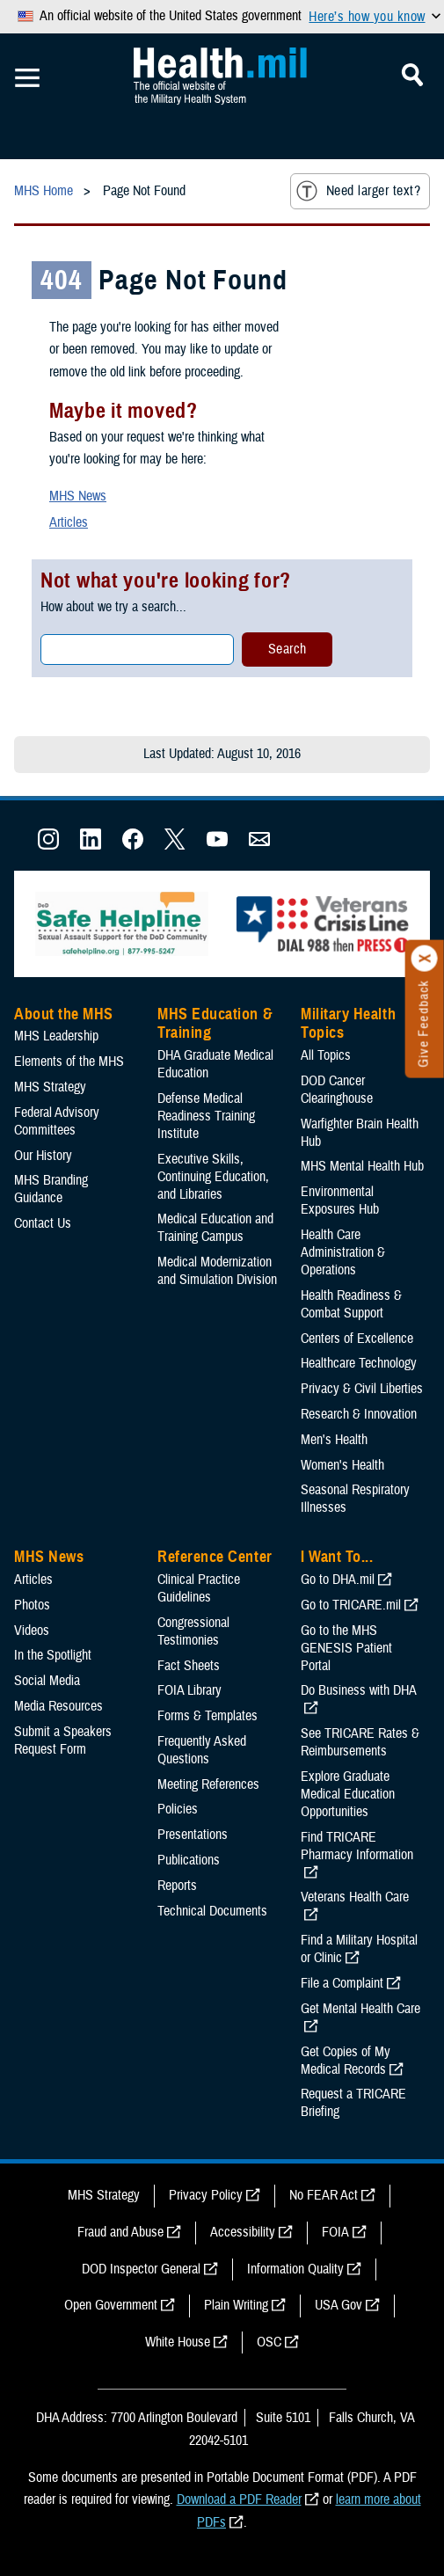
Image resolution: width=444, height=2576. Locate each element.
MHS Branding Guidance (51, 1189)
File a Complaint (342, 1983)
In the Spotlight (52, 1655)
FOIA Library (189, 1690)
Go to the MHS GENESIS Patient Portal (346, 1648)
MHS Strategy (50, 1087)
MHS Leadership (56, 1036)
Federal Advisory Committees (56, 1121)
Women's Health (342, 1465)
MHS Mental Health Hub (362, 1166)
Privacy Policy (206, 2195)
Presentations (192, 1834)
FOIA (335, 2232)
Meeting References (208, 1784)
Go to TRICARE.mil (351, 1605)
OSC (269, 2342)
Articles (68, 522)
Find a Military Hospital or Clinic (359, 1949)
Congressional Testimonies (193, 1631)
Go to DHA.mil (338, 1579)
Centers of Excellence (357, 1338)
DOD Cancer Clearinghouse (337, 1089)
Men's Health (334, 1440)
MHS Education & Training (215, 1023)
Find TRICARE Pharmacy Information (357, 1846)
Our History (43, 1155)
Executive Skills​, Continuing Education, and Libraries (213, 1176)
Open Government (110, 2305)
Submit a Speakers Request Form (63, 1740)
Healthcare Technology (359, 1363)
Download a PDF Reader (239, 2499)
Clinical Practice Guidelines (198, 1588)
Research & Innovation (359, 1414)
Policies (177, 1809)
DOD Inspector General (141, 2269)
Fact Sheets (188, 1666)
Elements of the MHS (69, 1061)
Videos (31, 1630)
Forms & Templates (207, 1716)
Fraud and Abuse (120, 2232)
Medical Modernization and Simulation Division (217, 1270)
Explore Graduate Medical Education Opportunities (348, 1794)
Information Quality (295, 2269)
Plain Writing (236, 2305)
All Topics (326, 1055)
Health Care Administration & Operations (343, 1252)
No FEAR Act (323, 2195)
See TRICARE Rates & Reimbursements (360, 1742)
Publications (188, 1860)
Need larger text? (358, 190)
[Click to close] (424, 958)
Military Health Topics (348, 1023)
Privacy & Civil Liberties (362, 1388)
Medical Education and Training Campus (215, 1227)
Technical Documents (212, 1911)
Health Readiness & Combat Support (351, 1304)
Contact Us (42, 1223)
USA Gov (338, 2305)
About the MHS (63, 1014)
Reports (177, 1885)
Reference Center (215, 1556)
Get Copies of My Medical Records (345, 2060)
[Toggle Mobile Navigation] (27, 78)
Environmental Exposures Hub (340, 1200)
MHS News (77, 496)
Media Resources (58, 1706)
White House (177, 2342)
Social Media (47, 1680)
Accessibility (242, 2232)
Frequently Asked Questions (201, 1750)
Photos (32, 1605)
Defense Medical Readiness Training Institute (206, 1116)
